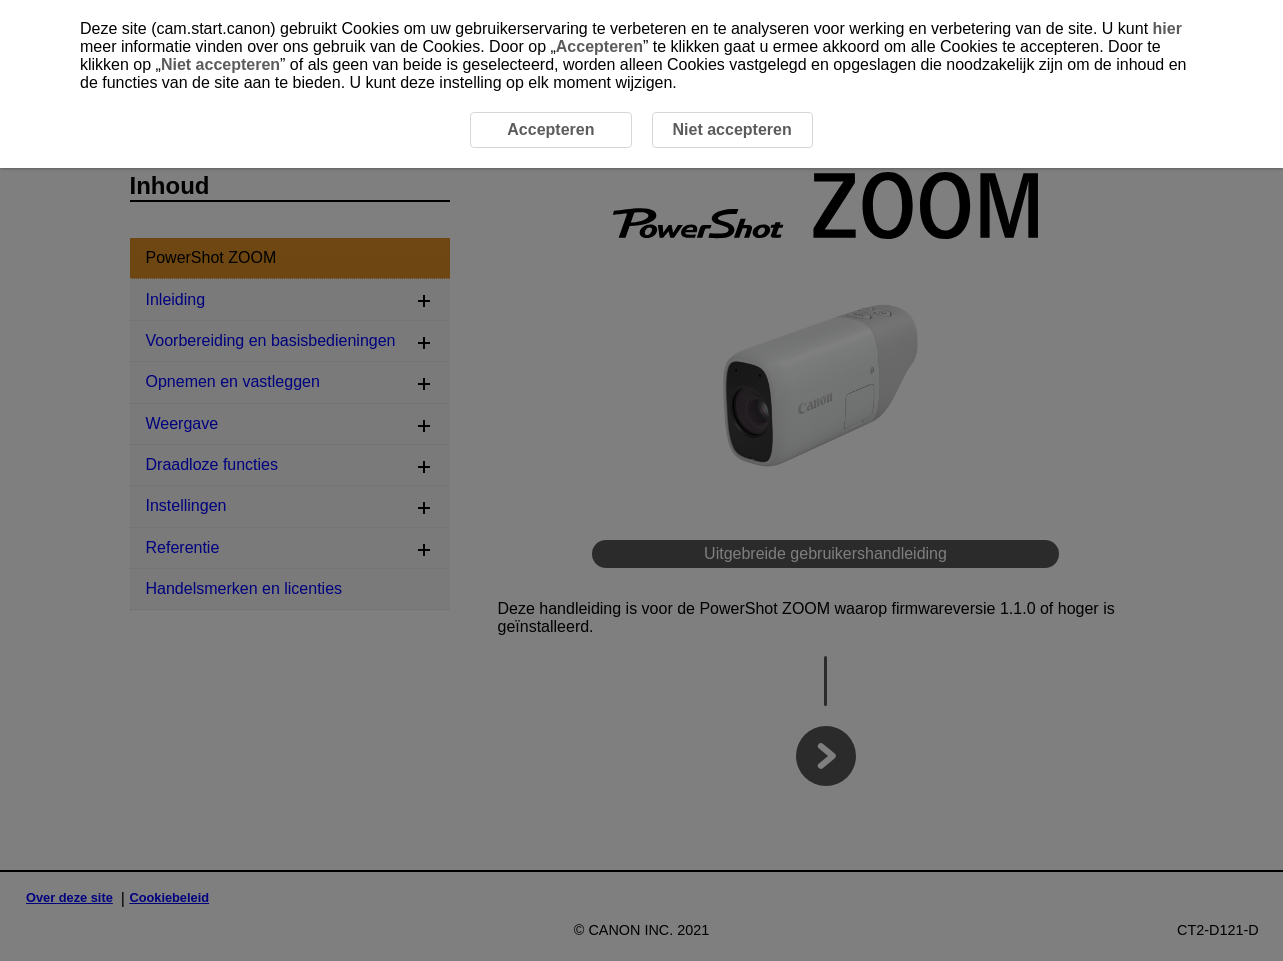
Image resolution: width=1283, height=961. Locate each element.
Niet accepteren (220, 64)
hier (1167, 28)
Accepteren (599, 46)
